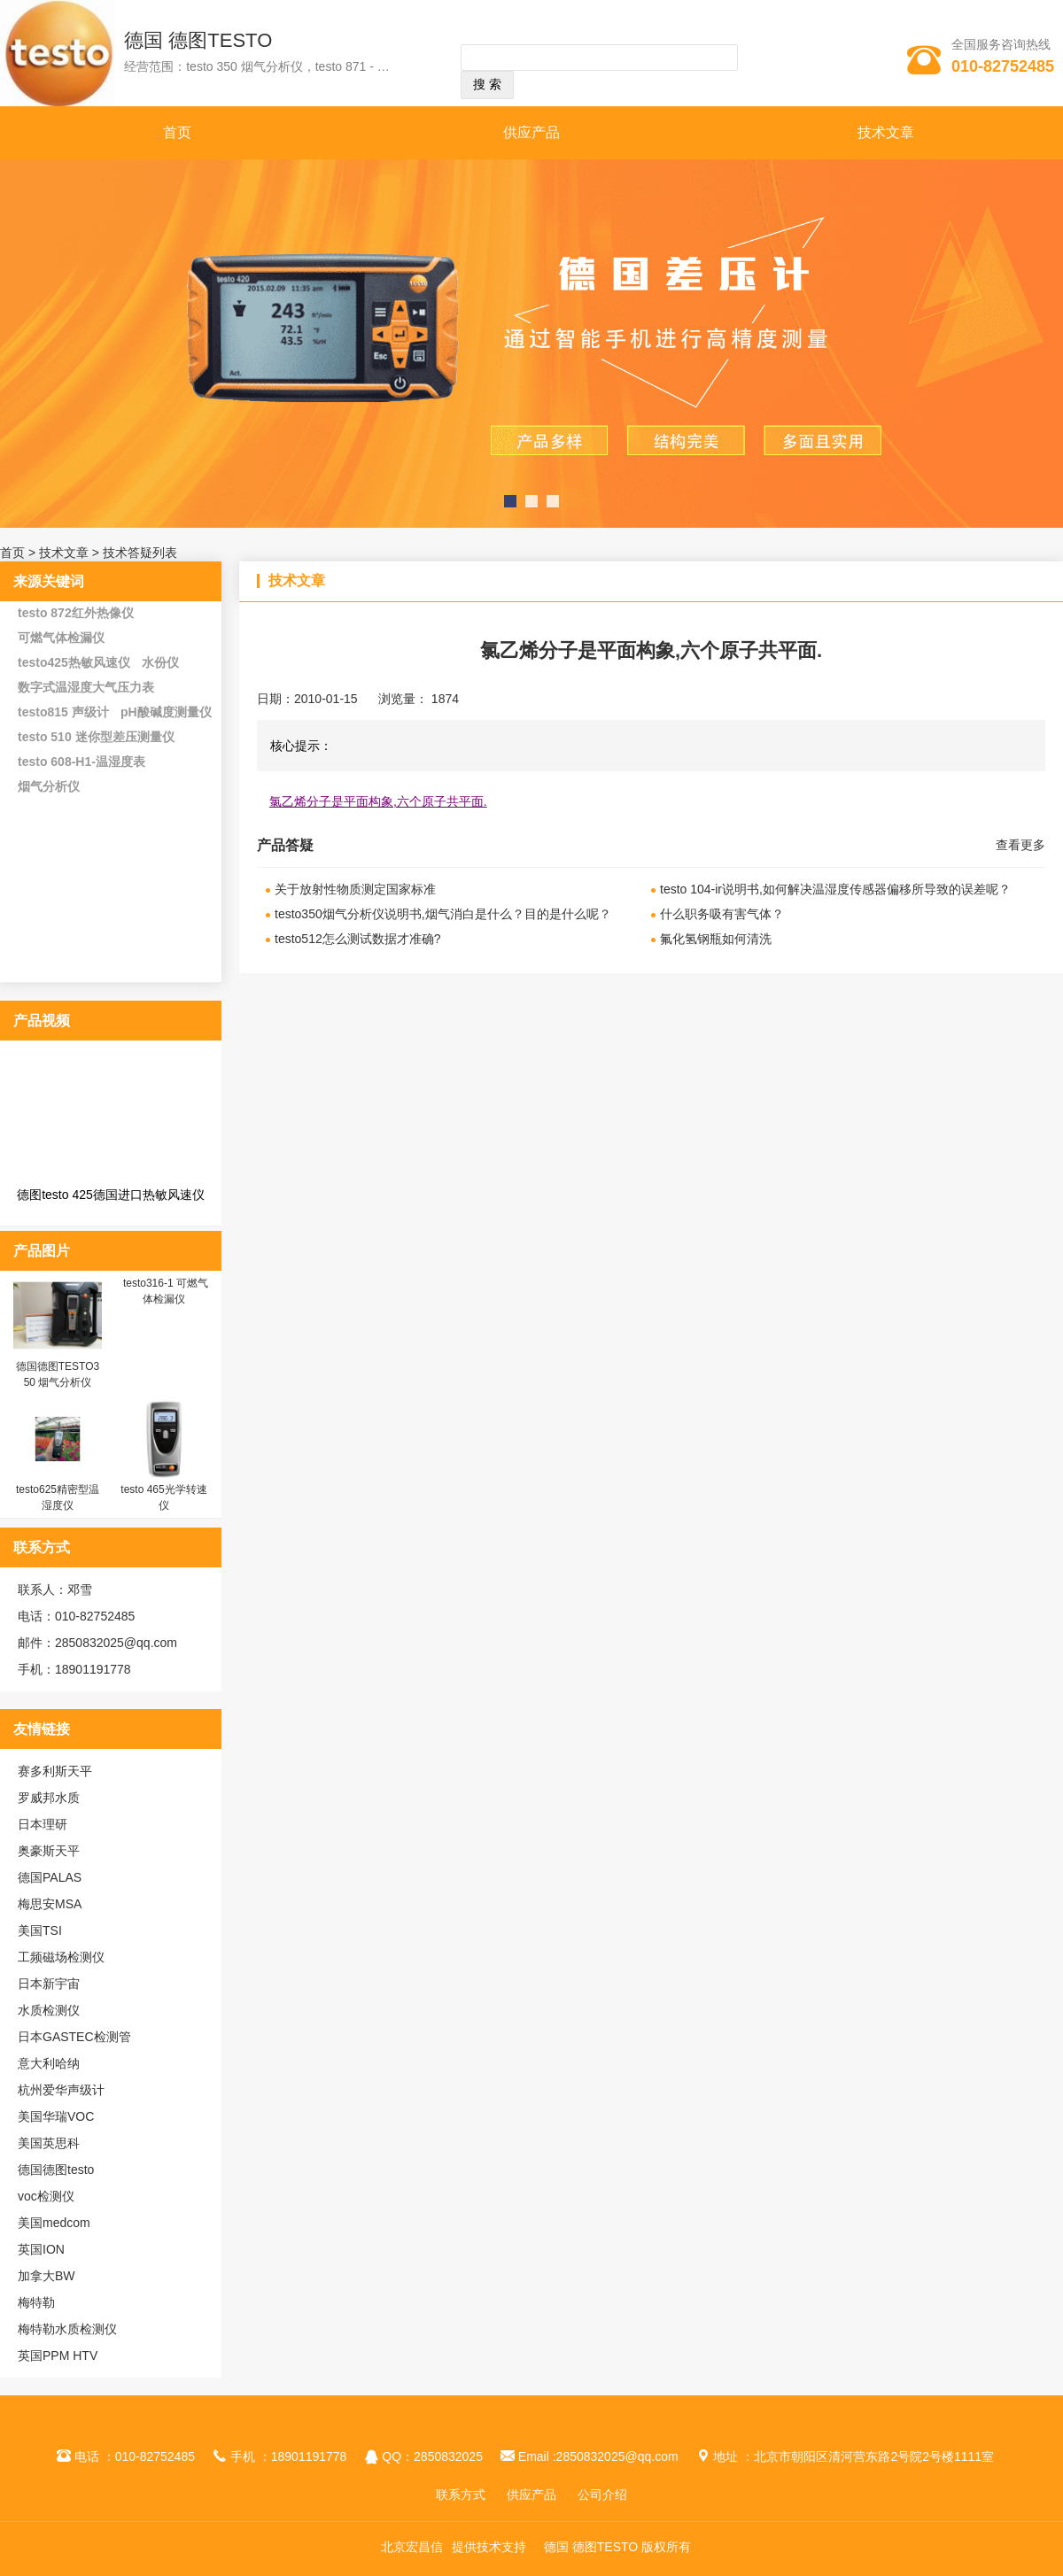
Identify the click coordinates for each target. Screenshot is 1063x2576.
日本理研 (42, 1824)
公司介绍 (602, 2494)
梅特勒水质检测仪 (67, 2329)
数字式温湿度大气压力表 (86, 687)
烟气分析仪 (49, 786)
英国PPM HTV (57, 2355)
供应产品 (531, 132)
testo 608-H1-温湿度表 (81, 761)
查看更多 (1020, 845)
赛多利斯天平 (55, 1771)
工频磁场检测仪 (61, 1957)
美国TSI (40, 1930)
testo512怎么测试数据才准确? (358, 939)
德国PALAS (49, 1877)
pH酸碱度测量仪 (166, 712)
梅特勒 (36, 2302)
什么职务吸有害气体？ (722, 914)
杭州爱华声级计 (61, 2090)
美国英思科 (49, 2143)
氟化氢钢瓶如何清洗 (716, 939)
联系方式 (460, 2494)
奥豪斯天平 (49, 1851)
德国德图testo (56, 2169)
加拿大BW (46, 2276)
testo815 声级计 (63, 712)
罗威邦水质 (49, 1798)
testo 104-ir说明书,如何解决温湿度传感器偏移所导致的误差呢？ (835, 889)
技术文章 (885, 132)
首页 (177, 132)
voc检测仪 (46, 2196)
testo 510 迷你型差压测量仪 (96, 737)
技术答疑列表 (140, 552)
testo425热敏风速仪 (74, 662)
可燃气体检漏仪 (61, 637)
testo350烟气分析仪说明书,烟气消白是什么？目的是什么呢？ (443, 914)
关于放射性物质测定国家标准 (355, 889)
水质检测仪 (49, 2010)
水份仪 (160, 662)
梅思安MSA (49, 1904)
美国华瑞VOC (56, 2116)
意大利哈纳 (49, 2063)
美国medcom (54, 2223)
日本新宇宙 (49, 1983)
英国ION (41, 2249)
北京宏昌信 (412, 2547)
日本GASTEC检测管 (74, 2037)
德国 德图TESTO (198, 40)
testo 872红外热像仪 (76, 613)
